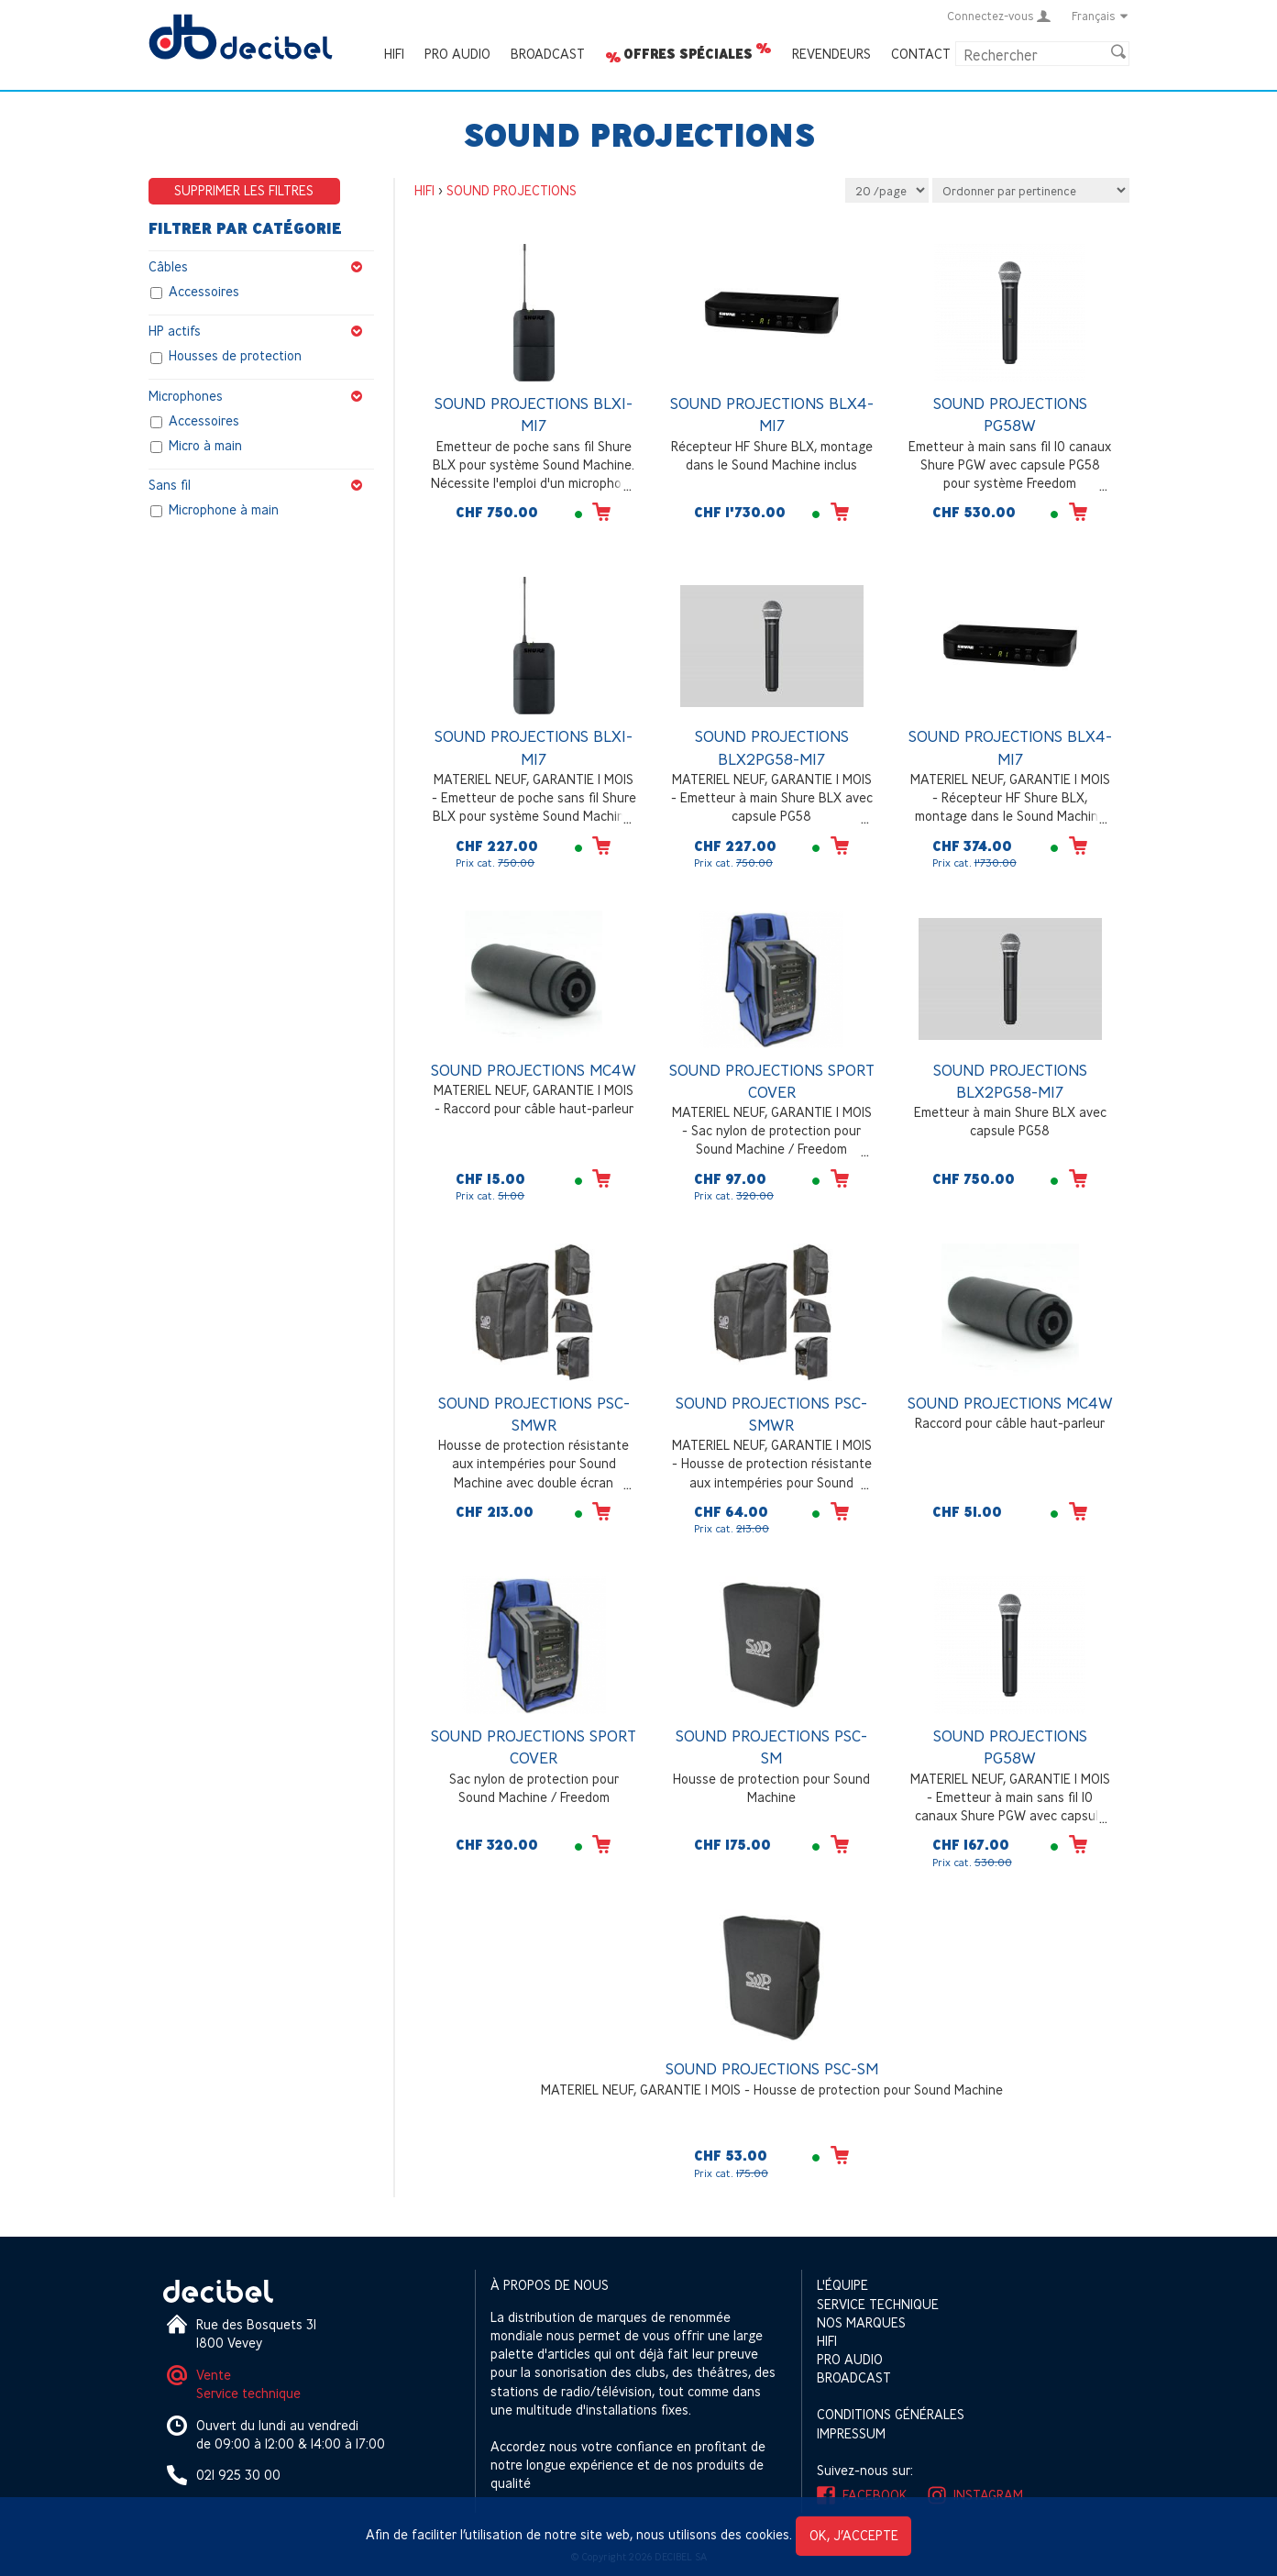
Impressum (851, 2433)
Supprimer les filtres (244, 190)
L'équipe (842, 2285)
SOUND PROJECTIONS (511, 190)
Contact (921, 53)
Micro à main (205, 445)
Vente (213, 2375)
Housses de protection (235, 356)
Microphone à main (224, 509)
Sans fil (261, 485)
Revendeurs (831, 53)
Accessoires (204, 292)
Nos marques (861, 2322)
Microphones (261, 396)
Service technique (248, 2393)
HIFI (394, 53)
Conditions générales (890, 2414)
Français (1100, 15)
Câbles (261, 267)
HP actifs (261, 331)
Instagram (988, 2495)
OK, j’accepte (853, 2535)
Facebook (875, 2495)
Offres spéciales (688, 54)
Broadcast (548, 53)
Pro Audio (457, 53)
